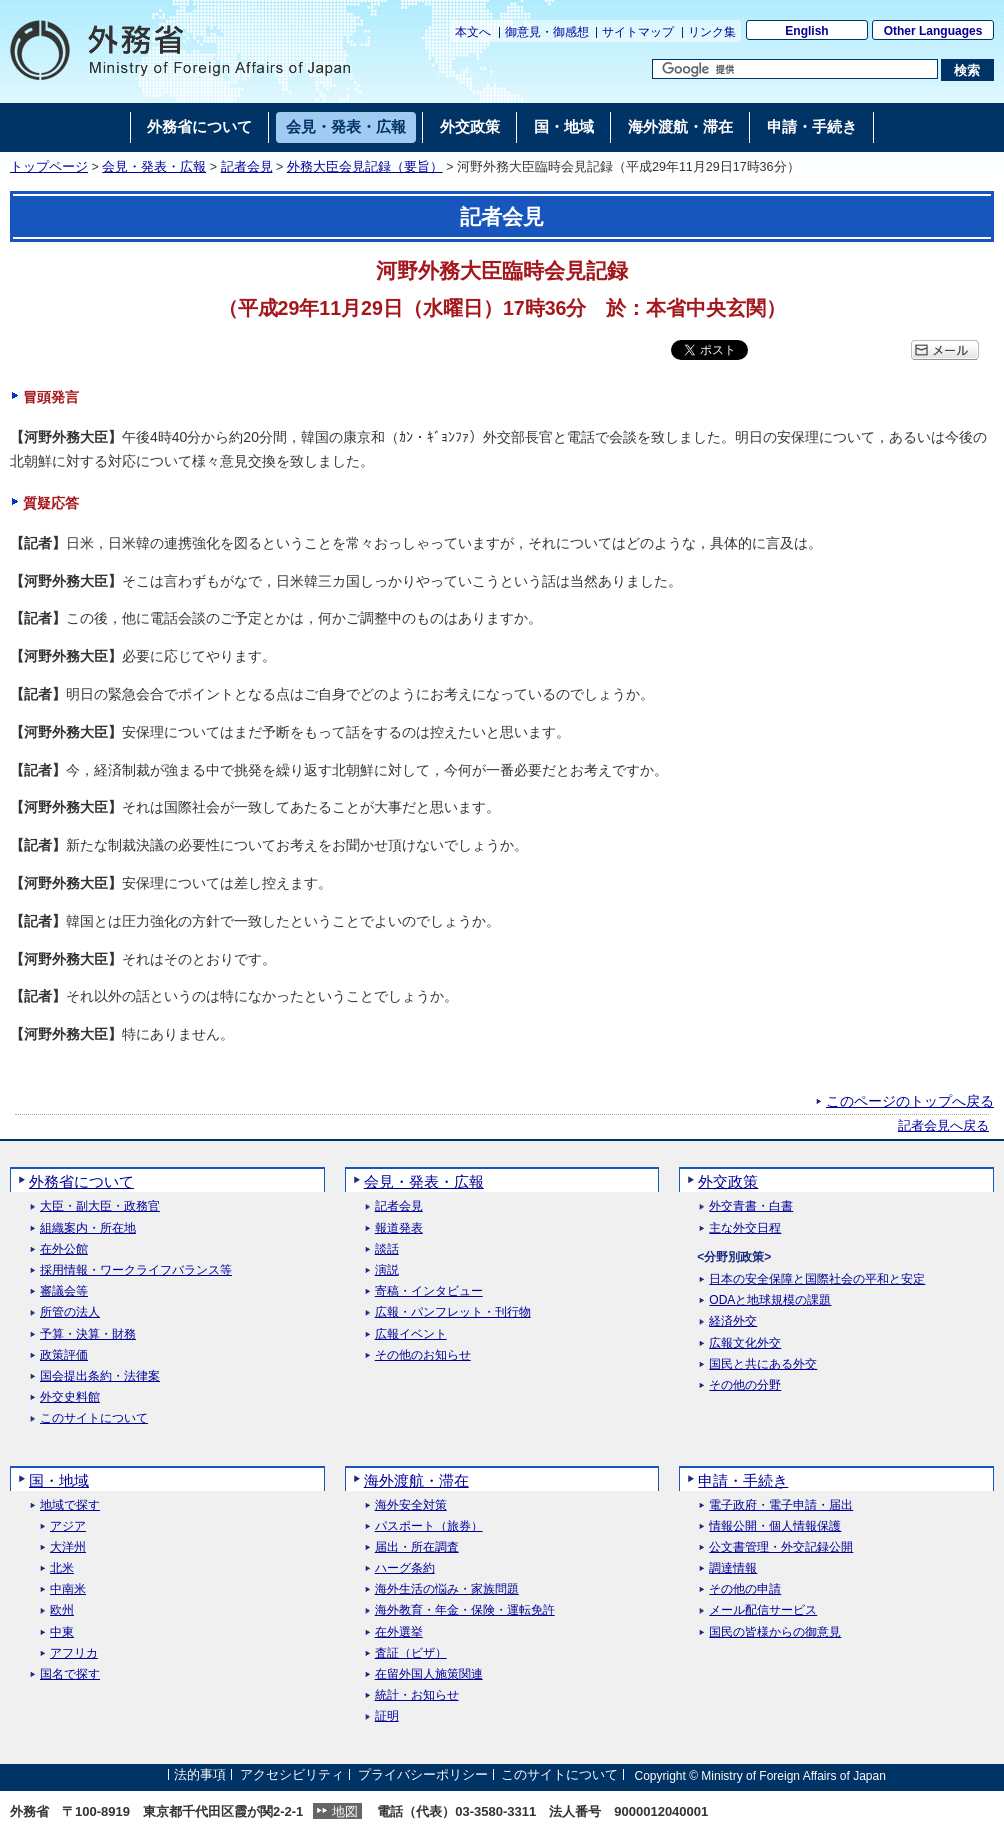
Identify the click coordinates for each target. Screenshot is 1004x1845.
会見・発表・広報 (154, 167)
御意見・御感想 (547, 32)
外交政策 (728, 1181)
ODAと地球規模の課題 (770, 1300)
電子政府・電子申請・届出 (781, 1505)
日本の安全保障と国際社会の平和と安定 (817, 1279)
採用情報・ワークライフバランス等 (136, 1270)
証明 (387, 1716)
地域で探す (70, 1505)
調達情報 (733, 1568)
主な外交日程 (745, 1228)
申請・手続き (743, 1480)
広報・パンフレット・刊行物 (453, 1312)
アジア (68, 1526)
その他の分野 (745, 1385)
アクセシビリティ (292, 1775)
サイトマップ (638, 32)
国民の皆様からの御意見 (775, 1632)
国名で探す (70, 1674)
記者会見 (247, 167)
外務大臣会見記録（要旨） (365, 167)
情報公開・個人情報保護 (775, 1526)
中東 (62, 1632)
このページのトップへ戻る (910, 1101)
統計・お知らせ (417, 1695)
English (806, 31)
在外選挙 (399, 1632)
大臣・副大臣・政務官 (100, 1206)
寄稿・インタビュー (429, 1291)
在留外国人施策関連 (429, 1674)
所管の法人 (70, 1312)
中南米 (68, 1589)
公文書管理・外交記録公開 (781, 1547)
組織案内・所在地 (88, 1228)
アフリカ (74, 1653)
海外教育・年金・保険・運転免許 (465, 1610)
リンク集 (712, 32)
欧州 (62, 1610)
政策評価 (64, 1355)
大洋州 (68, 1547)
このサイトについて (94, 1418)
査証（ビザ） (411, 1653)
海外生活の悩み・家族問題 (447, 1589)
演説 (387, 1270)
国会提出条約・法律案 (100, 1376)
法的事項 (200, 1775)
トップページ (49, 167)
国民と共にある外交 (763, 1364)
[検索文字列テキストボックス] (795, 69)
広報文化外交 (745, 1343)
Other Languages (933, 31)
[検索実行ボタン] (967, 70)
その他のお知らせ (423, 1355)
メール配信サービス (763, 1610)
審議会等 (64, 1291)
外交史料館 (70, 1397)
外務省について (81, 1181)
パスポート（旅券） (429, 1526)
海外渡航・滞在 (416, 1480)
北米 (62, 1568)
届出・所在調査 (417, 1547)
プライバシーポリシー (423, 1775)
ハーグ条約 (405, 1568)
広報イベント (411, 1334)
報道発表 (399, 1228)
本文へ (473, 32)
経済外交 (733, 1321)
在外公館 (64, 1249)
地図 (345, 1811)
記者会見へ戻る (943, 1126)
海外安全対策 (411, 1505)
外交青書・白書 (751, 1206)
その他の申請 (745, 1589)
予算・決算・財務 (88, 1334)
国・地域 (59, 1480)
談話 (387, 1249)
